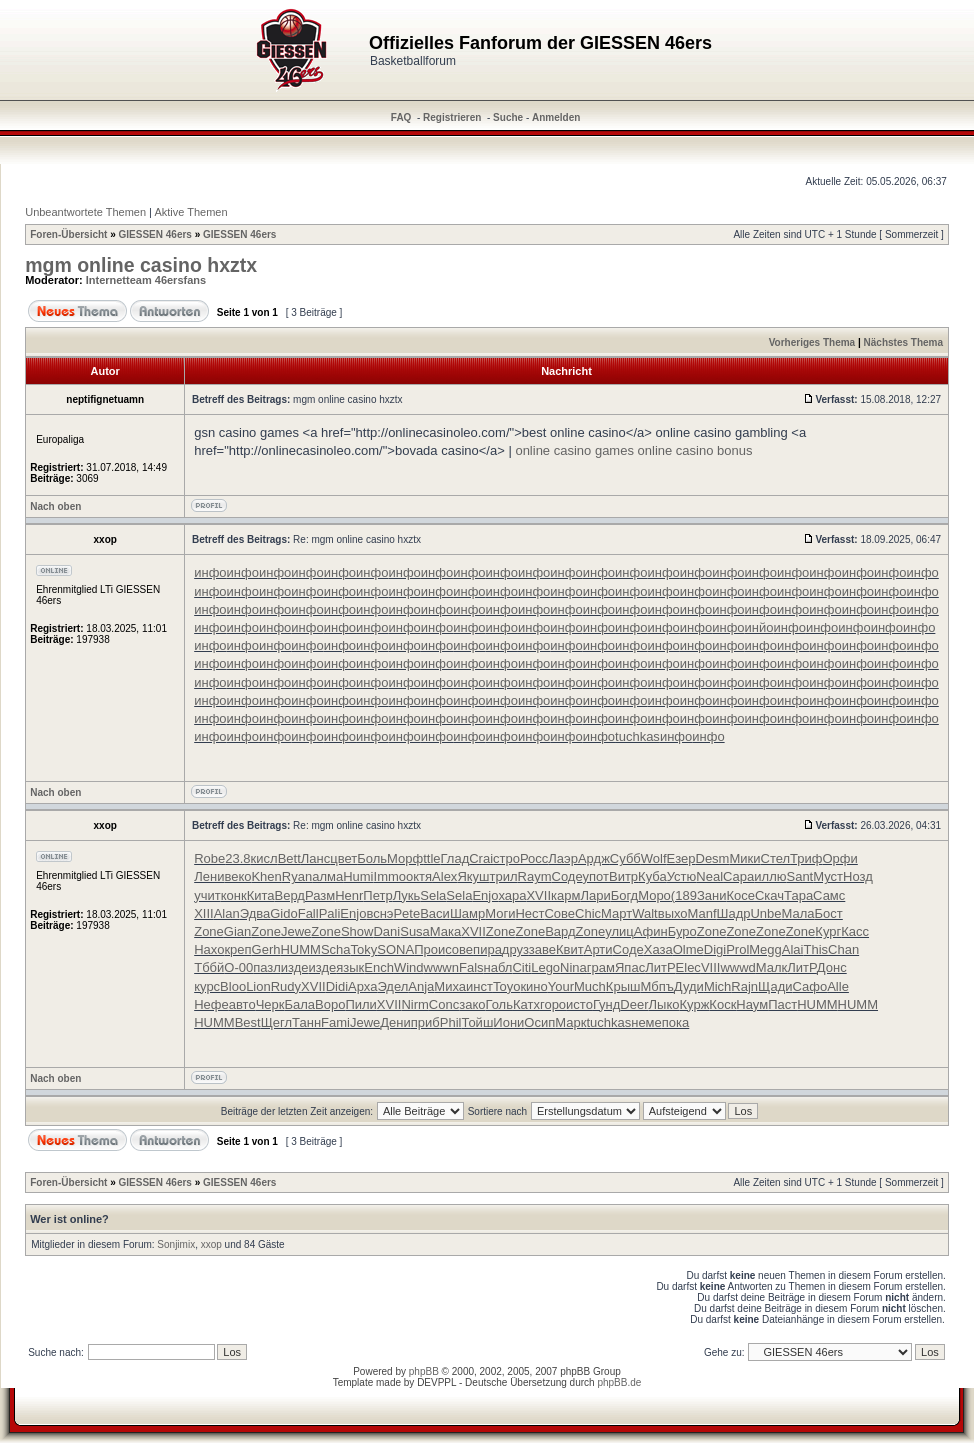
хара (512, 895)
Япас (630, 967)
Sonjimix (176, 1244)
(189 (684, 895)
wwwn (441, 967)
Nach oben (55, 506)
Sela (433, 895)
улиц (619, 931)
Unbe (765, 913)
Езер (681, 858)
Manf (702, 913)
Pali (330, 913)
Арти (598, 949)
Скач (769, 895)
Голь (498, 1004)
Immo (390, 876)
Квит (570, 949)
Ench (379, 967)
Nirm (414, 1004)
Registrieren (452, 117)
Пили (360, 1004)
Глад (455, 858)
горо (553, 1004)
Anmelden (556, 117)
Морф (405, 858)
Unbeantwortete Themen (85, 212)
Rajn (744, 986)
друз (515, 949)
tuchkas (637, 736)
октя (419, 876)
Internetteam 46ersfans (146, 280)
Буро (682, 931)
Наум (752, 1004)
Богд (625, 895)
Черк (270, 1004)
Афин (651, 931)
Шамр (467, 913)
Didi (337, 986)
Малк (771, 967)
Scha (336, 949)
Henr (349, 895)
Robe (209, 858)
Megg (765, 949)
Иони (508, 1022)
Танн (306, 1022)
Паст (782, 1004)
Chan (843, 949)
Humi (358, 876)
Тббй (209, 967)
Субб (625, 858)
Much (590, 986)
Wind (409, 967)
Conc (444, 1004)
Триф (806, 858)
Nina (573, 967)
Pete (406, 913)
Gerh (266, 949)
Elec (688, 967)
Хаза (658, 949)
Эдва (255, 913)
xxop (211, 1244)
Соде (567, 876)
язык (350, 967)
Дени (395, 1022)
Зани (712, 895)
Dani (386, 931)
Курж (695, 1004)
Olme (688, 949)
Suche (508, 117)
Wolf (654, 858)
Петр (377, 895)
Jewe (296, 931)
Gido (283, 913)
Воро (330, 1004)
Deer (634, 1004)
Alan (227, 913)
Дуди (689, 986)
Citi (521, 967)
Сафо (810, 986)
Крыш (623, 986)
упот (596, 876)
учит (207, 895)
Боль (372, 858)
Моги (500, 913)
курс (207, 986)
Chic (588, 913)
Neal (709, 876)
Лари (595, 895)
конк (234, 895)
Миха (450, 986)
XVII (538, 895)
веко (237, 876)
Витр (623, 876)
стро (506, 858)
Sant (799, 876)
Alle (838, 986)
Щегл (276, 1022)
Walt (645, 913)
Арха (362, 986)
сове (459, 949)
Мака (445, 931)
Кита (261, 895)
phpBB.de (619, 1382)
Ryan (297, 876)
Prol (737, 949)
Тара (798, 895)
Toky (364, 949)
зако (472, 1004)
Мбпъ (656, 986)
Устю (682, 876)
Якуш (473, 876)
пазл (267, 967)
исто (579, 1004)
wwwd (737, 967)
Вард (560, 931)
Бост (829, 913)
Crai (481, 858)
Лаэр (563, 858)
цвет (343, 858)
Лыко (664, 1004)
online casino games (574, 450)
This (816, 949)
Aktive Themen (190, 212)
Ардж (594, 858)
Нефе (211, 1004)
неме (646, 1022)
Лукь (407, 895)
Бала (299, 1004)
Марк (570, 1022)
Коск (722, 1004)
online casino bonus (695, 450)
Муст (828, 876)
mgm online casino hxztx (141, 265)
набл (498, 967)
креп (237, 949)
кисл (264, 858)
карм (565, 895)
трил (504, 876)
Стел (776, 858)
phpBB (424, 1371)
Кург (828, 931)
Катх (526, 1004)
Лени (209, 876)
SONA (395, 949)
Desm (713, 858)
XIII (204, 913)
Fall (308, 913)
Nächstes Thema (903, 342)
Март (616, 913)
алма (327, 876)
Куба (652, 876)
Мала (798, 913)
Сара (738, 876)
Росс (534, 858)
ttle (431, 858)
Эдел (392, 986)
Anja (421, 986)
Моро (654, 895)
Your (561, 986)
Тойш (477, 1022)
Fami (335, 1022)
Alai (793, 949)
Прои (429, 949)
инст (479, 986)
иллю (770, 876)
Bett (289, 858)
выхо (673, 913)
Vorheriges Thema (812, 342)
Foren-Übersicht (68, 234)
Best (248, 1022)
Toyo (506, 986)
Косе (740, 895)
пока (675, 1022)
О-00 (238, 967)
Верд (290, 895)
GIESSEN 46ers (155, 234)
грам (601, 967)
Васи (435, 913)
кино (533, 986)
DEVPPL (436, 1382)
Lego (545, 967)
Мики (744, 858)
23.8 (237, 858)
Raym (535, 876)
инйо (759, 627)
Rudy (286, 986)
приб (425, 1022)
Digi (715, 949)
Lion (258, 986)
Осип (539, 1022)
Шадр (734, 913)
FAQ (401, 117)
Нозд (858, 876)
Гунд (606, 1004)
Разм (320, 895)
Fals (471, 967)
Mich (717, 986)
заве (542, 949)
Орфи (840, 858)
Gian (237, 931)
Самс (829, 895)
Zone (209, 931)
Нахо (209, 949)
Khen (266, 876)
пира (487, 949)
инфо (210, 572)
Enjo (485, 895)
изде (295, 967)
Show (357, 931)
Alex (444, 876)
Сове (559, 913)
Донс (832, 967)
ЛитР (660, 967)
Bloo (233, 986)
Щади (775, 986)
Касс (855, 931)
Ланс (315, 858)
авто (242, 1004)
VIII (711, 967)
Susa (415, 931)
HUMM (300, 949)
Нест (529, 913)
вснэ (379, 913)
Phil (451, 1022)
